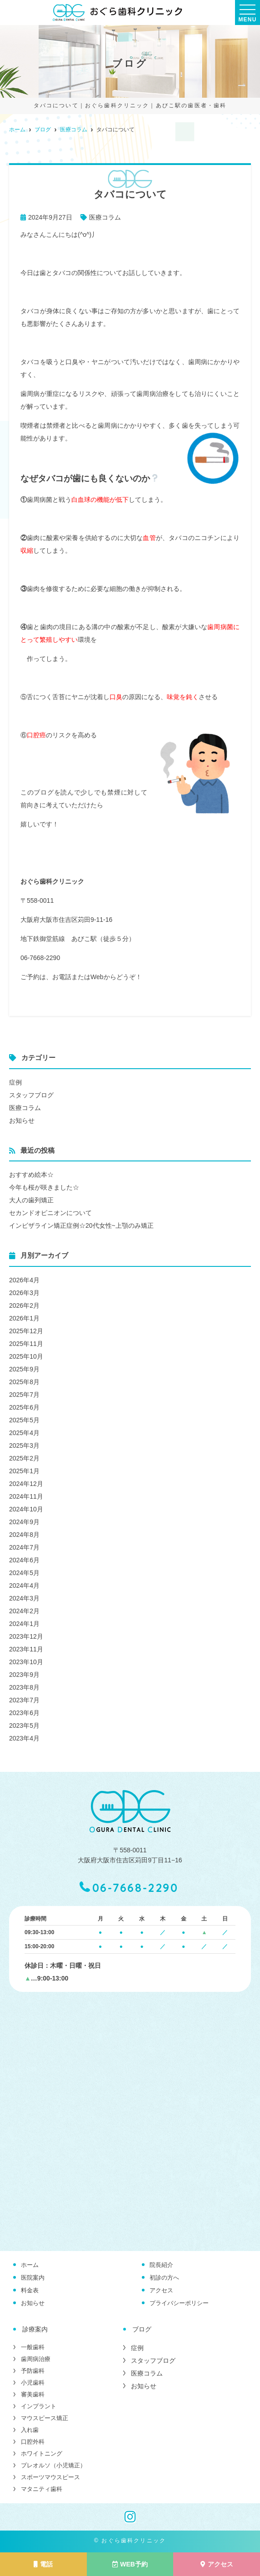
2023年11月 (26, 1649)
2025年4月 (24, 1432)
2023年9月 (24, 1674)
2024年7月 (24, 1547)
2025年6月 (24, 1407)
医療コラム (105, 217)
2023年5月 (24, 1725)
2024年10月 (26, 1509)
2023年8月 (24, 1687)
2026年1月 (24, 1318)
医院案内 (33, 2277)
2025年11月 (26, 1343)
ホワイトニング (41, 2453)
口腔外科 (33, 2441)
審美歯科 (33, 2394)
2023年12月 (26, 1636)
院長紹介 (161, 2264)
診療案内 (35, 2329)
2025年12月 (26, 1331)
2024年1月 (24, 1623)
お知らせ (22, 1120)
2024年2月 (24, 1611)
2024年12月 (26, 1483)
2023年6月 (24, 1712)
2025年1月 (24, 1471)
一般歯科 (33, 2347)
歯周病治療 (35, 2359)
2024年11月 (26, 1496)
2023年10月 (26, 1662)
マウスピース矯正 (44, 2418)
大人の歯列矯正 (31, 1200)
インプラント (38, 2406)
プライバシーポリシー (179, 2303)
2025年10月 (26, 1356)
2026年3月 (24, 1292)
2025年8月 (24, 1382)
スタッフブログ (31, 1095)
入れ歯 (30, 2429)
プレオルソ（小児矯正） (53, 2465)
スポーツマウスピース (50, 2477)
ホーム (30, 2264)
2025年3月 (24, 1445)
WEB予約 (130, 2564)
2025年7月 (24, 1394)
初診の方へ (164, 2277)
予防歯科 (33, 2370)
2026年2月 (24, 1305)
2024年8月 (24, 1534)
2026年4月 (24, 1280)
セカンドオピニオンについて (50, 1212)
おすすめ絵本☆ (31, 1174)
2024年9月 (24, 1522)
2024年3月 (24, 1598)
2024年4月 (24, 1585)
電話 (43, 2564)
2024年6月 (24, 1560)
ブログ (141, 2329)
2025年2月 (24, 1458)
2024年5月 (24, 1572)
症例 (15, 1082)
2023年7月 (24, 1700)
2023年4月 (24, 1738)
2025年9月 (24, 1369)
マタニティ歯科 (41, 2489)
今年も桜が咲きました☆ (44, 1187)
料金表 (30, 2290)
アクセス (161, 2290)
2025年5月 (24, 1420)
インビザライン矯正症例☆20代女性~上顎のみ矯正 (81, 1225)
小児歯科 (33, 2382)
